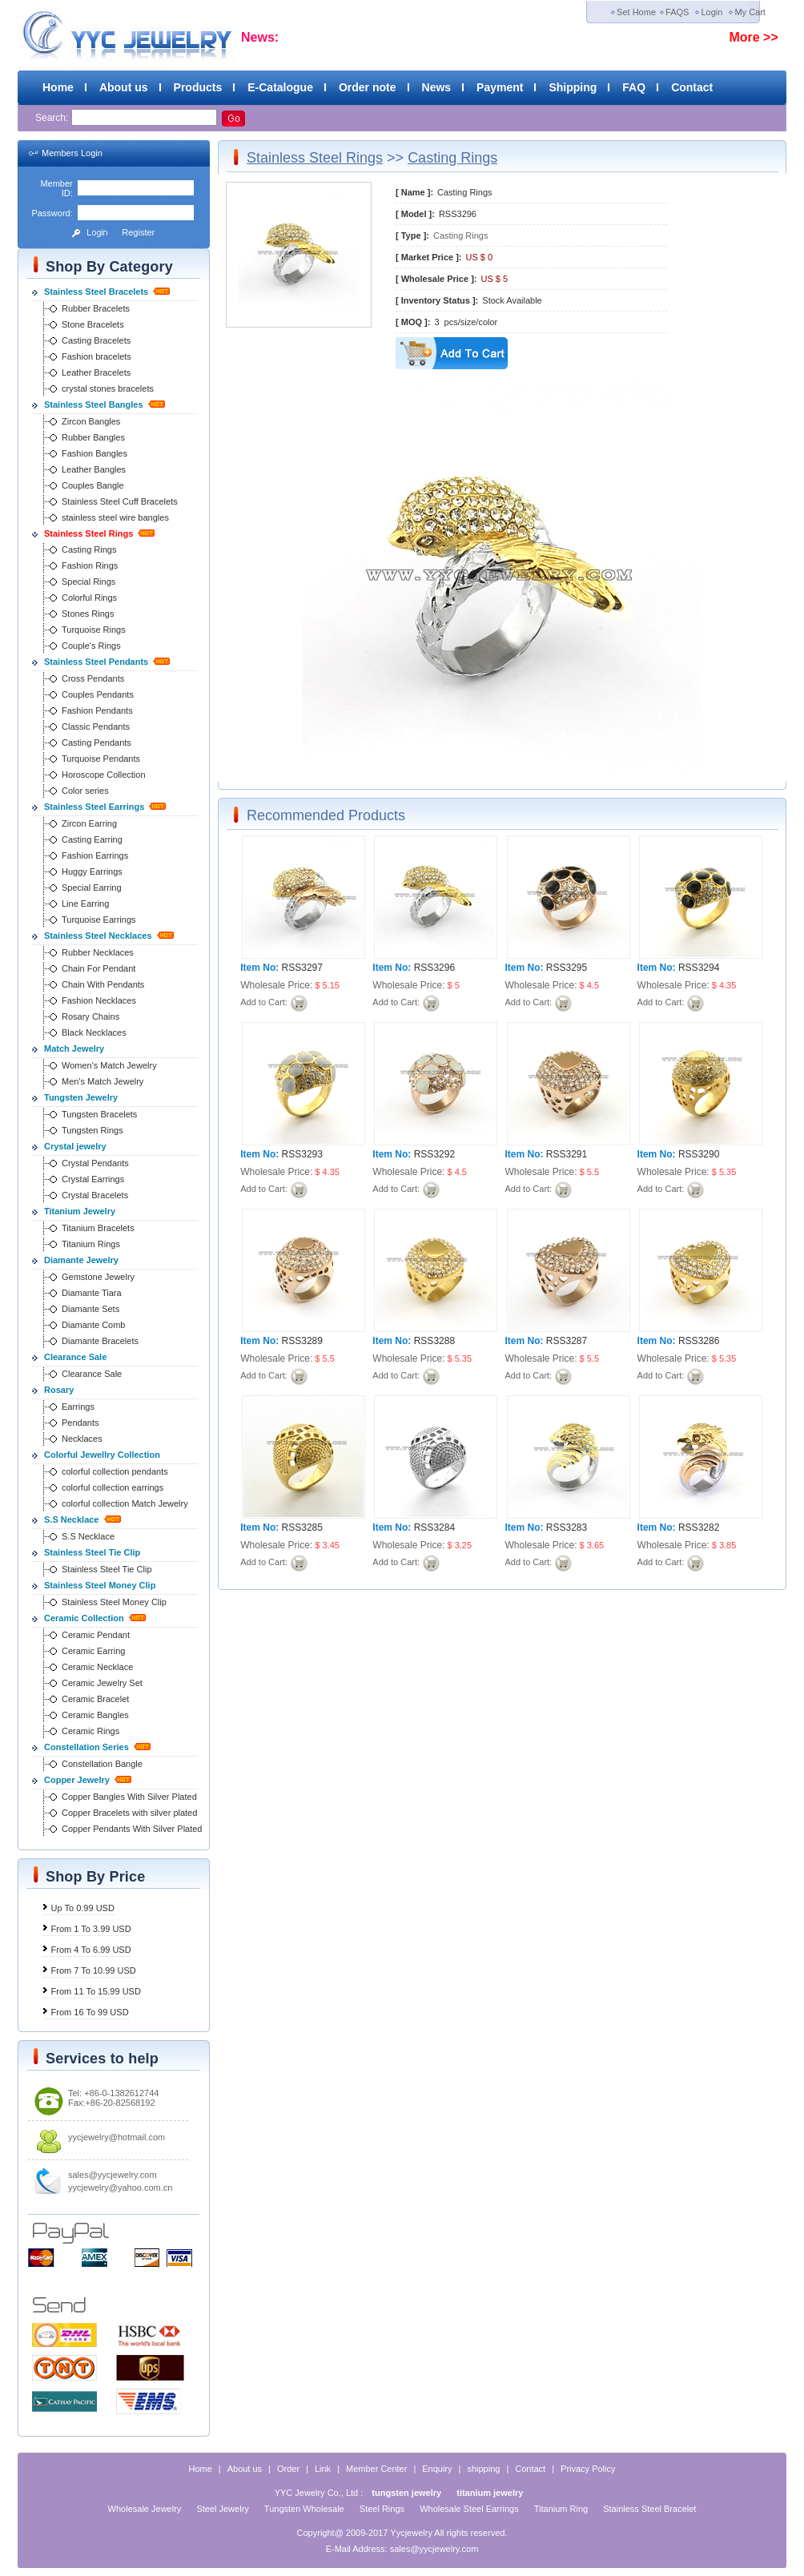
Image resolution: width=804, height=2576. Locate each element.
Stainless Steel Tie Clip (92, 1552)
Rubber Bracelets (96, 308)
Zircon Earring (89, 823)
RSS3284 (434, 1527)
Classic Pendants (96, 726)
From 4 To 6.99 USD (91, 1949)
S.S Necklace (71, 1519)
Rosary (59, 1390)
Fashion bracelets (96, 356)
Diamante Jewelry (81, 1260)
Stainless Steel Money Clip (99, 1585)
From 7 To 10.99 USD (93, 1970)
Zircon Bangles (91, 421)
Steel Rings (382, 2509)
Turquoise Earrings (99, 919)
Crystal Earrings (93, 1179)
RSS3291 (566, 1154)
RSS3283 (566, 1527)
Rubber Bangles (93, 437)
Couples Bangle (93, 485)
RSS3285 (302, 1527)
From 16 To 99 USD (90, 2012)
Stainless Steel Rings (88, 533)
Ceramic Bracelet (95, 1699)
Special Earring (92, 887)
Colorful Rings (89, 597)
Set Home (636, 12)
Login (711, 12)
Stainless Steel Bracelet (649, 2509)
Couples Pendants (98, 694)
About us (123, 87)
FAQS (677, 12)
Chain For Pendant (98, 968)
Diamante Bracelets (100, 1341)
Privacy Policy (588, 2468)
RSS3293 (302, 1154)
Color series (85, 790)
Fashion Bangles (94, 453)
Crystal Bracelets (95, 1195)
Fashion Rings (90, 565)
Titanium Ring (561, 2509)
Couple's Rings (91, 645)
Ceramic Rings (90, 1731)
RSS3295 (566, 967)
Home (58, 87)
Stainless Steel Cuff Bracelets (120, 501)
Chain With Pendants (103, 984)
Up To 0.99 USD (83, 1908)
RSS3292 (434, 1154)
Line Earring (85, 903)
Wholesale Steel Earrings (469, 2509)
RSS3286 (698, 1340)
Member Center (376, 2468)
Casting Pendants (96, 742)
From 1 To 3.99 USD (91, 1929)
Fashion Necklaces (99, 1000)
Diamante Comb (93, 1325)
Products (198, 87)
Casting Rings (89, 549)
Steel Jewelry (222, 2509)
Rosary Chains (90, 1016)
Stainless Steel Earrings (94, 806)
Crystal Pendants (95, 1163)
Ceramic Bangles (95, 1715)
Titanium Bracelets (98, 1228)
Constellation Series (86, 1747)
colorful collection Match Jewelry (125, 1503)
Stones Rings (88, 613)
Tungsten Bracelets (99, 1114)
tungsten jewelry (406, 2493)
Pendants (80, 1422)
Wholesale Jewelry (145, 2509)
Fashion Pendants (97, 710)
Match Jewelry (74, 1048)
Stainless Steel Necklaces (98, 935)
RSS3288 (434, 1340)
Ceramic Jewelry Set (102, 1683)
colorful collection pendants (115, 1471)
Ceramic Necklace (97, 1667)
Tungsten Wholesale (304, 2509)
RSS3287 (566, 1340)
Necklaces (82, 1438)
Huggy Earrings (92, 871)
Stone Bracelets (93, 324)
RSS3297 (302, 967)
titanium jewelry (489, 2493)
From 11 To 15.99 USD (96, 1991)
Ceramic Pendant (96, 1635)
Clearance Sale (75, 1357)
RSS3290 (698, 1154)
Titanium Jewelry (79, 1211)
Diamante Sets (90, 1309)
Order (288, 2468)
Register (138, 232)
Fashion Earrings (95, 855)
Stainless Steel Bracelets (96, 291)
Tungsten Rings (92, 1130)
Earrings (78, 1406)
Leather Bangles (94, 469)
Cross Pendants (93, 678)
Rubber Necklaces (98, 952)
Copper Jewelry (77, 1780)
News (437, 87)
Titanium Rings (91, 1244)
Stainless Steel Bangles (93, 404)
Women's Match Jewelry (109, 1065)
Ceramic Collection (84, 1618)
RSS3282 (698, 1527)
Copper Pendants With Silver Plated (132, 1828)
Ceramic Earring (93, 1651)
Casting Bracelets (96, 340)
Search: (53, 117)
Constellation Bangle (102, 1764)
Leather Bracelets (96, 372)
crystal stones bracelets (108, 388)
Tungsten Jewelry (81, 1097)
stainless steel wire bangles (115, 517)
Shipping (573, 87)
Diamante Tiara (92, 1293)
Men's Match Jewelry (102, 1081)
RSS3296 (434, 967)
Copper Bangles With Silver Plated (129, 1796)
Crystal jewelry (75, 1146)
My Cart (750, 12)
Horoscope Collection (104, 774)
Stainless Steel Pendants (96, 661)
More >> (753, 37)
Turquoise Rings (94, 629)
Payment (499, 87)
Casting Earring (92, 839)
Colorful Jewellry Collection (102, 1454)
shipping (483, 2468)
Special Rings (88, 581)
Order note (367, 87)
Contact (692, 87)
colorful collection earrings (112, 1487)
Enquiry (437, 2468)
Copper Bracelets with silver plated (129, 1812)
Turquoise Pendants (101, 758)
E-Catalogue (280, 87)
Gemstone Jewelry (98, 1277)
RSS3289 (302, 1340)
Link (323, 2468)
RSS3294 (698, 967)
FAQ (633, 87)
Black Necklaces (94, 1032)
